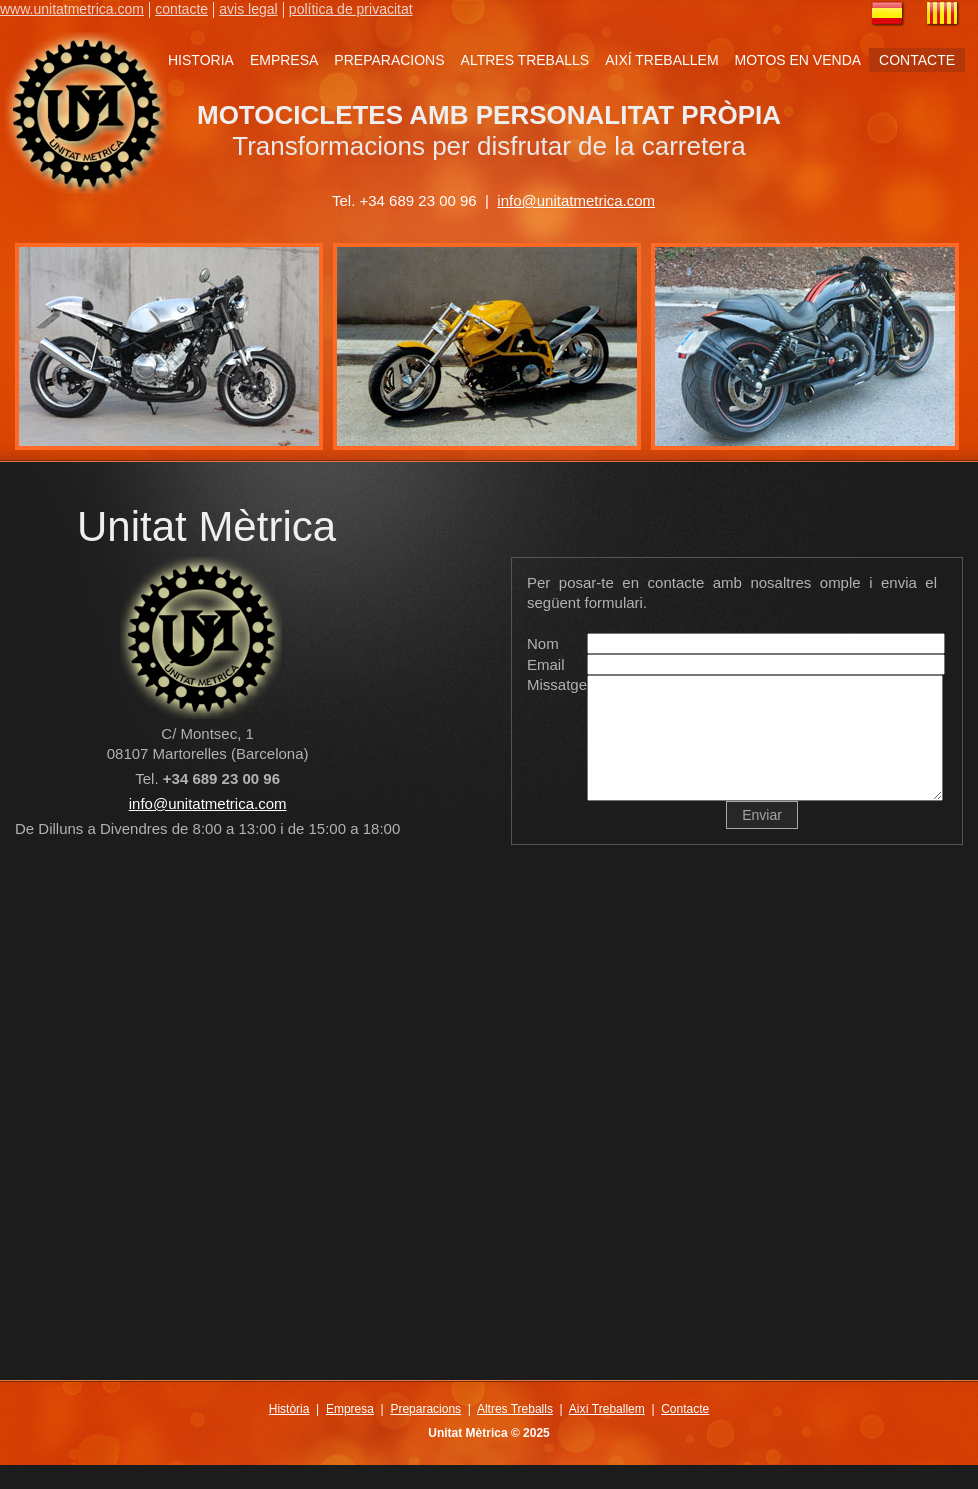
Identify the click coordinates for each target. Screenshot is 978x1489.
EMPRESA (284, 60)
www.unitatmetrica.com (72, 9)
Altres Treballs (515, 1433)
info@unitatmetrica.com (576, 200)
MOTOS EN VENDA (798, 60)
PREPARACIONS (389, 60)
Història (289, 1433)
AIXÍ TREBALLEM (661, 60)
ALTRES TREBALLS (525, 60)
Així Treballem (607, 1433)
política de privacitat (351, 9)
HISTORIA (201, 60)
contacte (181, 9)
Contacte (685, 1433)
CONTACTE (917, 60)
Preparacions (425, 1433)
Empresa (350, 1433)
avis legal (248, 9)
